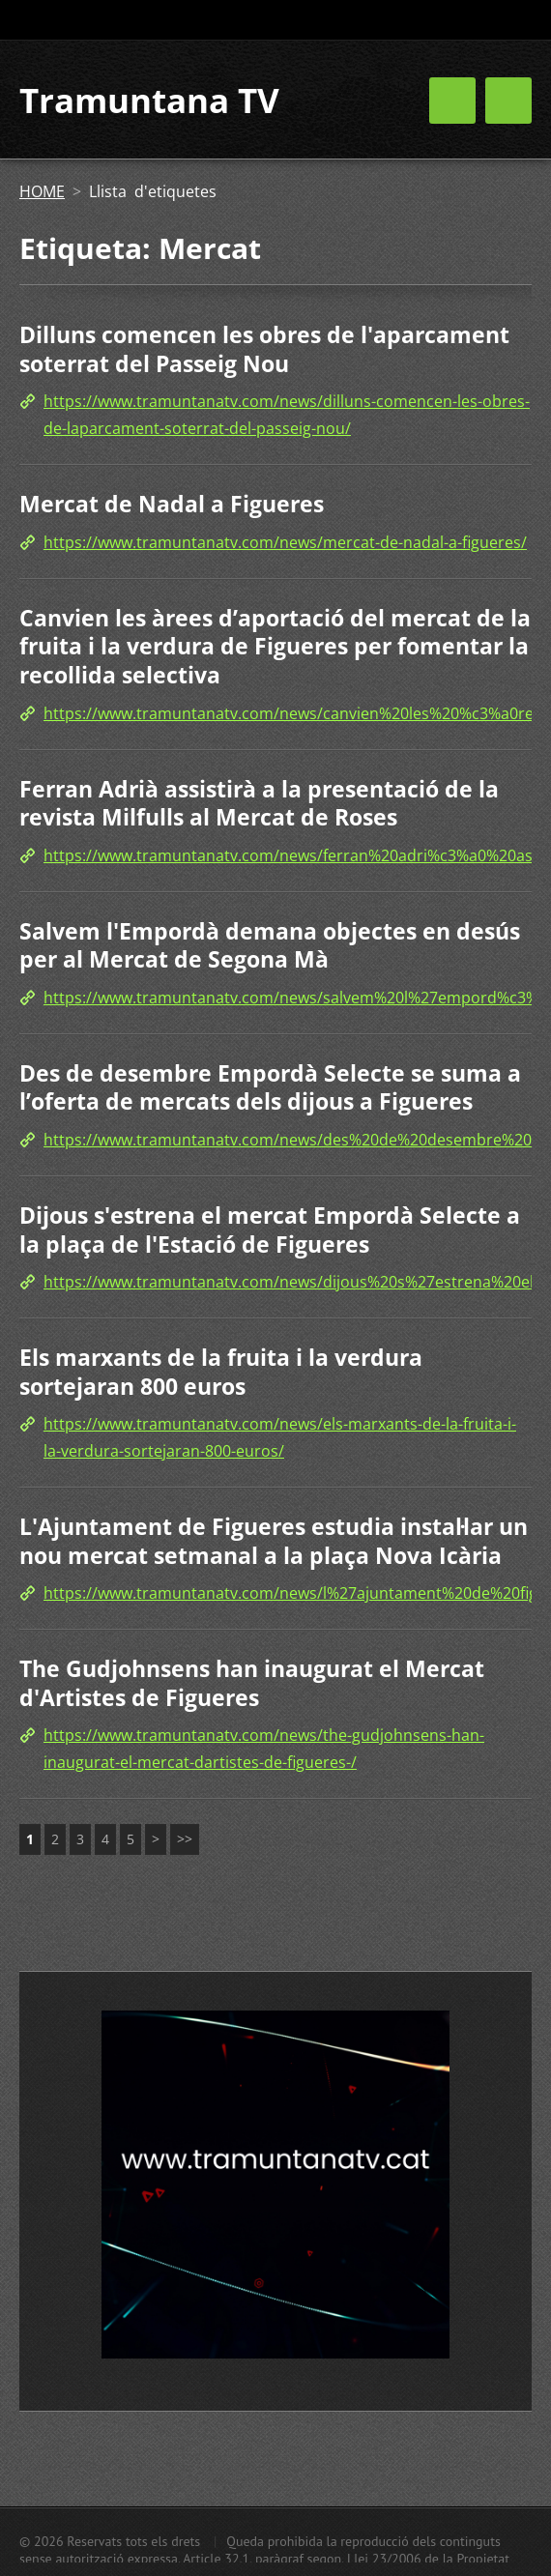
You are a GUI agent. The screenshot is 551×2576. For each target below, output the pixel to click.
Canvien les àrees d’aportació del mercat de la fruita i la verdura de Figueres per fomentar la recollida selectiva (275, 646)
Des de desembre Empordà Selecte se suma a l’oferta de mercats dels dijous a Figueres (270, 1087)
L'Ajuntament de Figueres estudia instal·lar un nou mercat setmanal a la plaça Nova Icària (273, 1541)
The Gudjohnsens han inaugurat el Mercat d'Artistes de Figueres (251, 1683)
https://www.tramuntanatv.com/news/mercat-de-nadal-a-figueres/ (285, 542)
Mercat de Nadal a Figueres (171, 503)
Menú (508, 100)
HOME (42, 191)
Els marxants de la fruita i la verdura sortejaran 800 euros (220, 1372)
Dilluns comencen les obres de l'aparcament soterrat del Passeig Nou (264, 349)
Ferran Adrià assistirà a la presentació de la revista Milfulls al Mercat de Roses (259, 803)
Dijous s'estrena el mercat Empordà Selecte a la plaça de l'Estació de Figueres (269, 1229)
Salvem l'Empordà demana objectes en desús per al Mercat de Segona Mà (269, 945)
